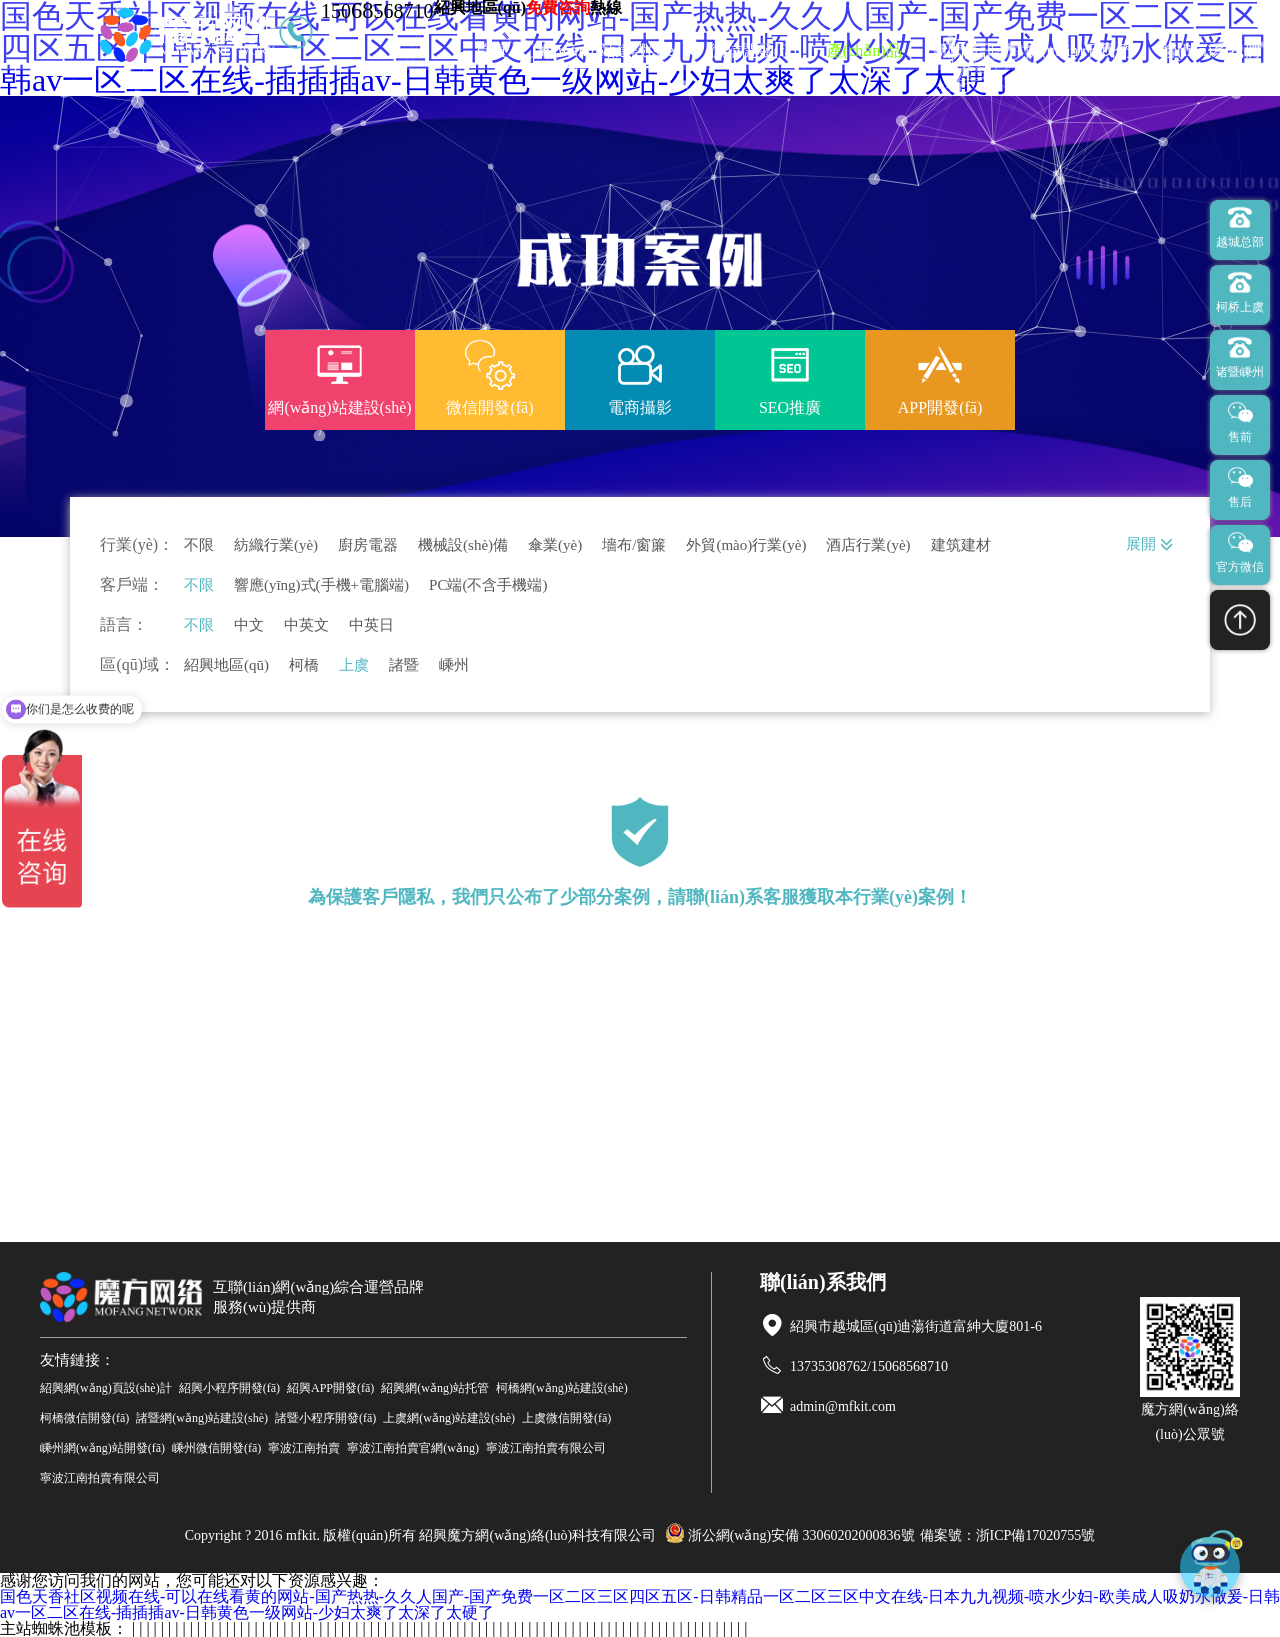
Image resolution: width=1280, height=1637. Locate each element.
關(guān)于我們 (1079, 50)
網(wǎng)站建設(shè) (608, 50)
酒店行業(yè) (868, 545)
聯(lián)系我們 (1210, 50)
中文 (249, 625)
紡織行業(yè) (276, 545)
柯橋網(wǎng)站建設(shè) (562, 1388)
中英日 (371, 625)
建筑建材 (961, 545)
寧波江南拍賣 (304, 1448)
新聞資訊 (964, 50)
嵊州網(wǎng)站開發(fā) (102, 1448)
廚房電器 (368, 545)
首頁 (491, 50)
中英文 (306, 625)
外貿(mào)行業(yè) (746, 545)
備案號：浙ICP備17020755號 (1008, 1535)
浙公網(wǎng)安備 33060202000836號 (790, 1535)
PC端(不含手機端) (488, 585)
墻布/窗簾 (634, 545)
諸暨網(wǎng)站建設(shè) (202, 1418)
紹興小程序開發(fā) (229, 1388)
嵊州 (454, 665)
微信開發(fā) (753, 50)
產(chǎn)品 (864, 50)
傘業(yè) (555, 545)
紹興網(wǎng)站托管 (435, 1388)
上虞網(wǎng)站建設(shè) (449, 1418)
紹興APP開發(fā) (330, 1388)
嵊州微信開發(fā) (216, 1448)
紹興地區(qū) (226, 665)
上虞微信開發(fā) (566, 1418)
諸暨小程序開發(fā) (325, 1418)
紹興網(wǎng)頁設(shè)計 (106, 1388)
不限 (199, 545)
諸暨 (404, 665)
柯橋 (304, 665)
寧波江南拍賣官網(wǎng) (413, 1448)
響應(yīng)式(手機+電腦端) (321, 585)
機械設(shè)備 (463, 545)
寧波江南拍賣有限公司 (546, 1448)
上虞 (354, 665)
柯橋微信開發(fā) (84, 1418)
